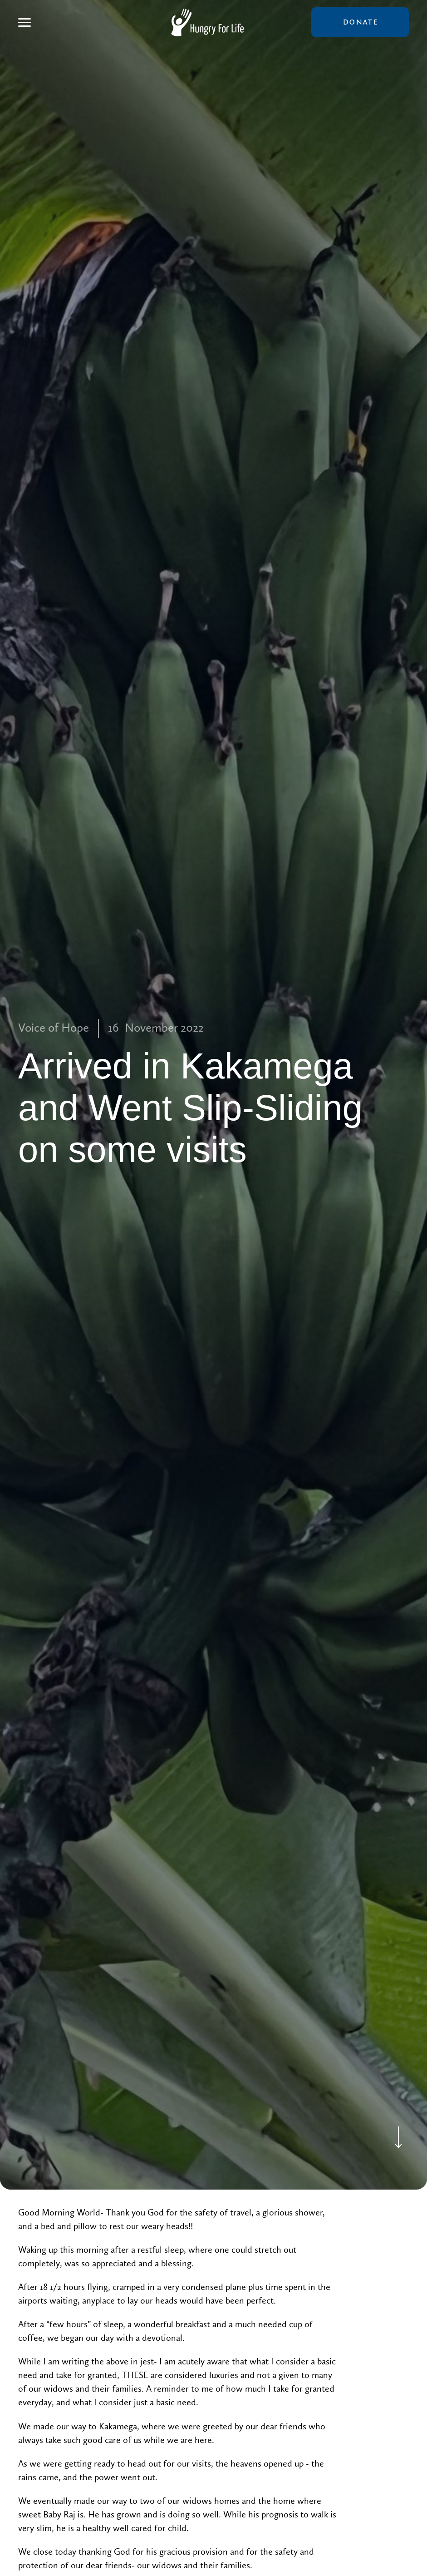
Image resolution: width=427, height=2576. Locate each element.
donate (360, 22)
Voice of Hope (53, 1028)
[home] (207, 22)
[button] (24, 22)
